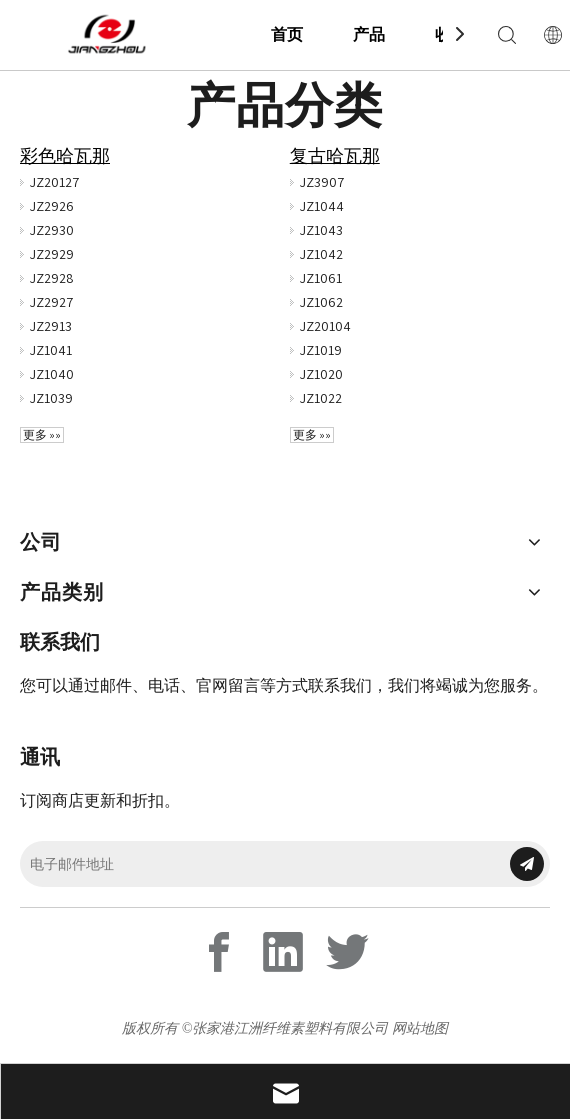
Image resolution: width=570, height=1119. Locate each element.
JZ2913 (51, 326)
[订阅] (527, 864)
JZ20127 (54, 182)
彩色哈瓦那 (65, 155)
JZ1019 (321, 350)
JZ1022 (321, 398)
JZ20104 (325, 326)
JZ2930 (52, 230)
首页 (287, 34)
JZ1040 (52, 374)
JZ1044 (322, 206)
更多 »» (42, 434)
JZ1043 (321, 230)
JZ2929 (52, 254)
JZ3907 (322, 182)
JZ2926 (52, 206)
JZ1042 (321, 254)
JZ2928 (52, 278)
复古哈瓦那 (335, 155)
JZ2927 (51, 302)
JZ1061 (321, 278)
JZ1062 (321, 302)
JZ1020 (321, 374)
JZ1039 (51, 398)
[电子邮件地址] (258, 864)
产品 (369, 34)
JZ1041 (51, 350)
